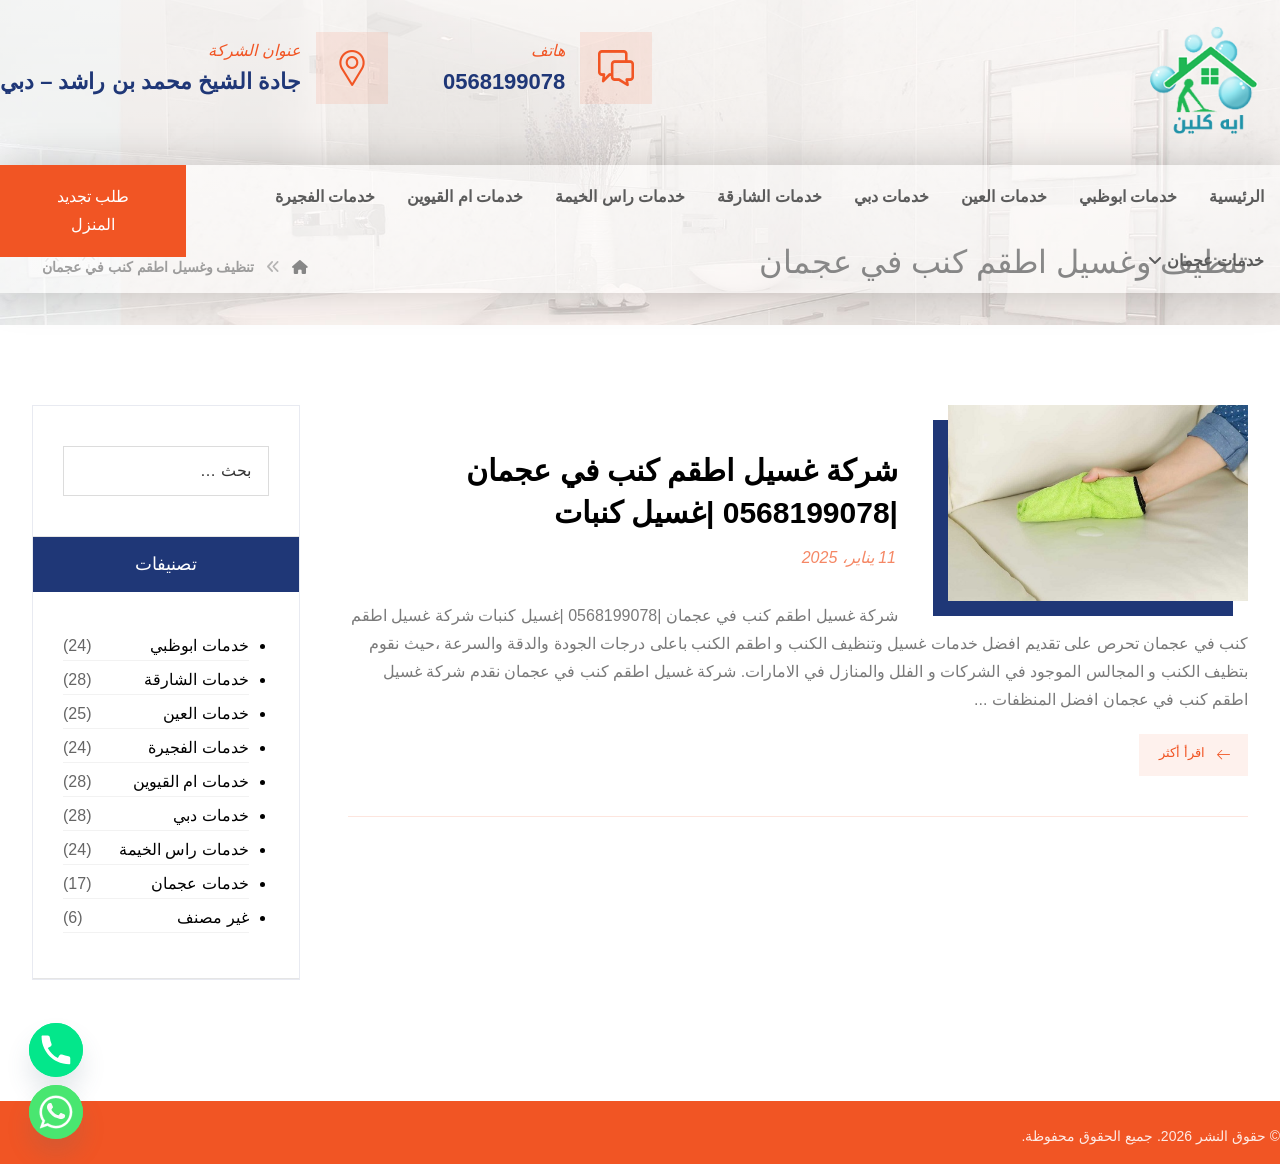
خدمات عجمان (199, 883)
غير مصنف (212, 917)
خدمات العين (205, 713)
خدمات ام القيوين (191, 781)
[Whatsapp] (56, 1112)
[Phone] (56, 1050)
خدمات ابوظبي (199, 645)
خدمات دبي (210, 815)
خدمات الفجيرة (198, 747)
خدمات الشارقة (196, 679)
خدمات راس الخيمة (184, 849)
